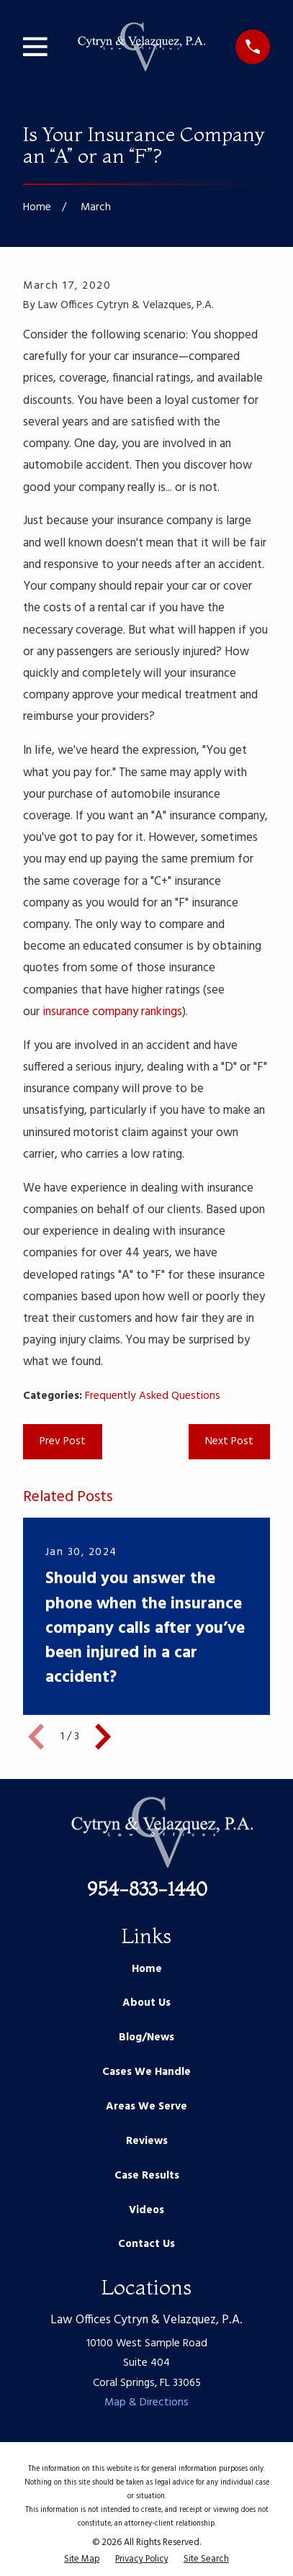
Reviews (147, 2141)
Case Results (146, 2175)
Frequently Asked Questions (152, 1396)
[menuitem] (81, 2560)
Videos (146, 2210)
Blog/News (146, 2037)
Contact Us (146, 2244)
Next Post (229, 1441)
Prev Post (63, 1441)
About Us (146, 2003)
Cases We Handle (146, 2072)
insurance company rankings (112, 1012)
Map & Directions (146, 2402)
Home (147, 1969)
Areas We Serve (146, 2106)
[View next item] (103, 1736)
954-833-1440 (147, 1889)
